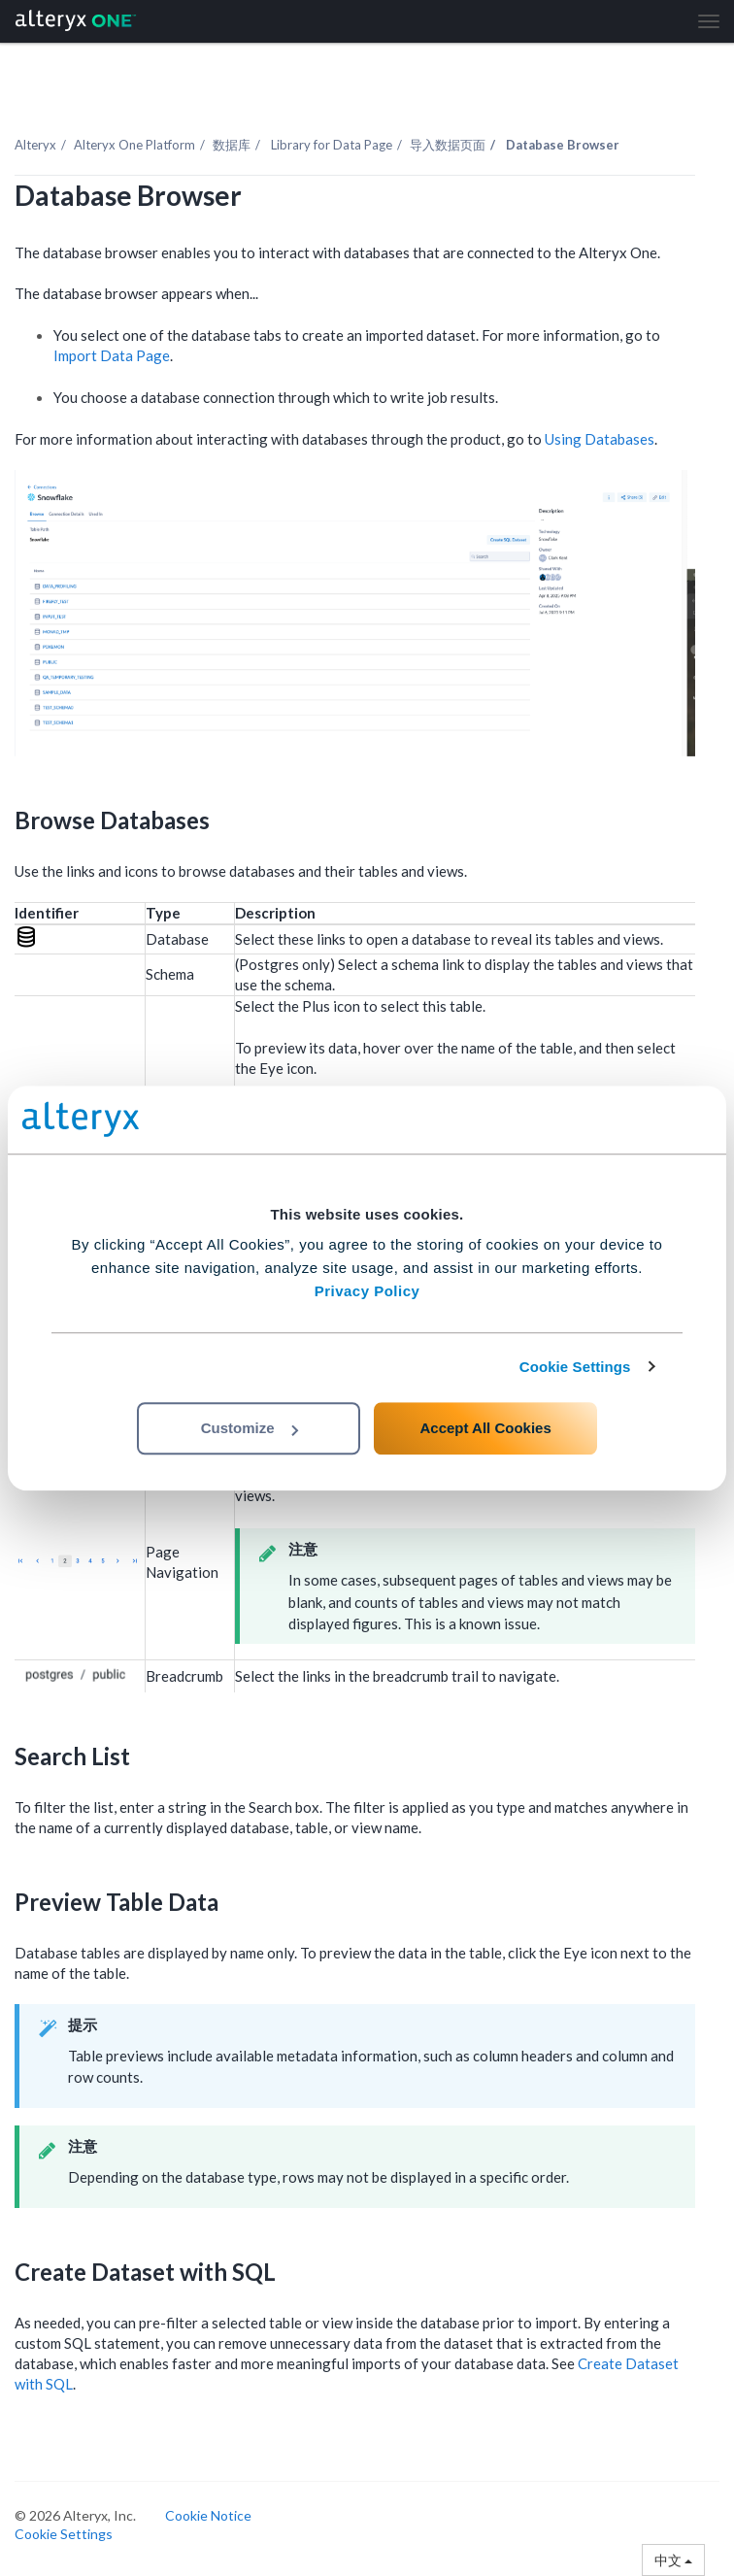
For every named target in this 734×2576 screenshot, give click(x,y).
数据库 (231, 144)
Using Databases (599, 439)
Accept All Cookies (484, 1428)
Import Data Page (111, 355)
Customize (249, 1428)
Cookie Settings (575, 1366)
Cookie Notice (208, 2515)
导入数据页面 (447, 144)
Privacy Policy (367, 1291)
